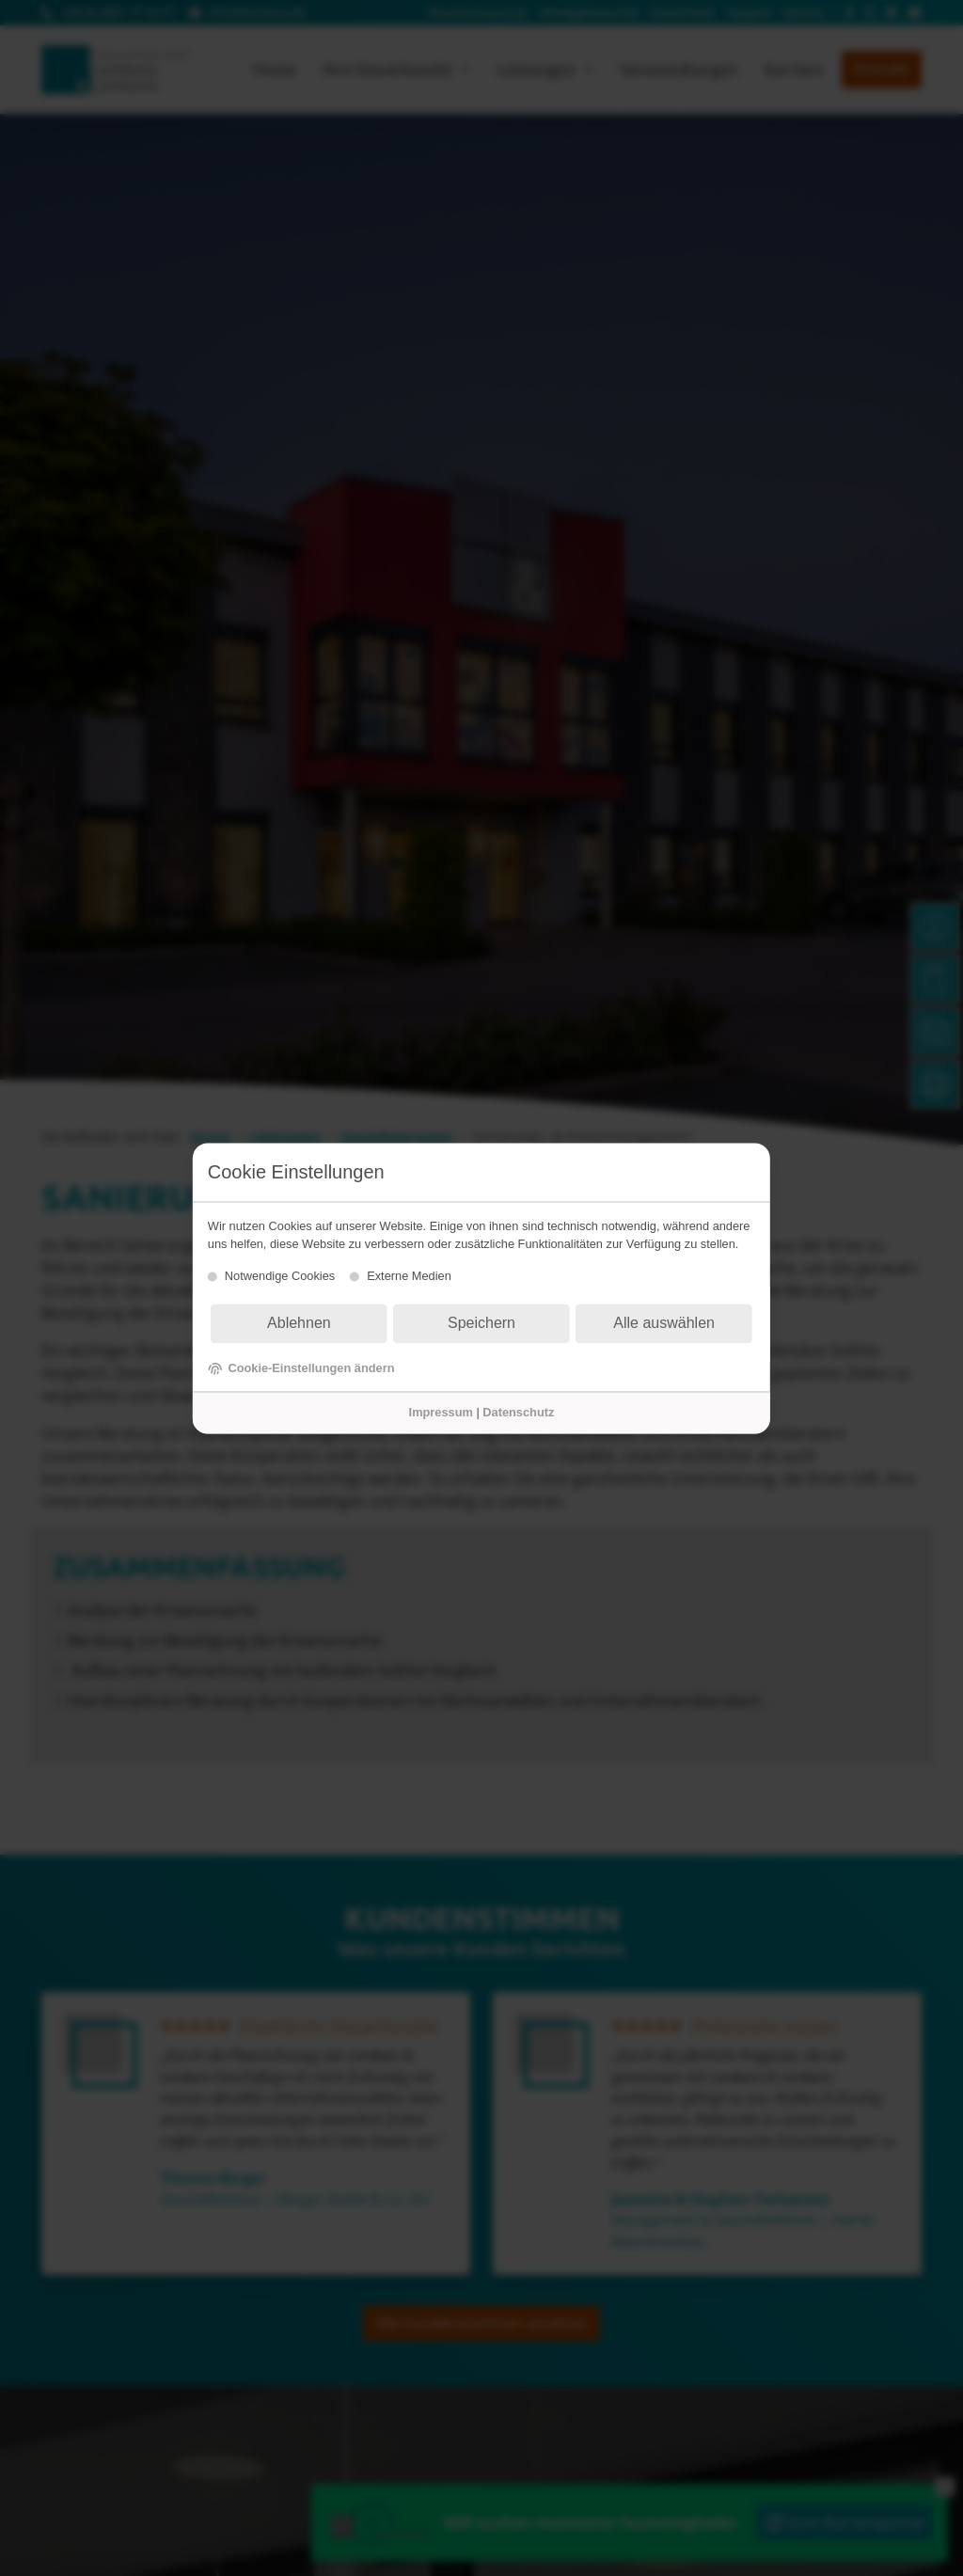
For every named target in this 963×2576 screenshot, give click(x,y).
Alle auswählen (664, 1324)
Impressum (441, 1413)
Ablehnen (299, 1324)
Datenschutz (518, 1413)
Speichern (481, 1324)
